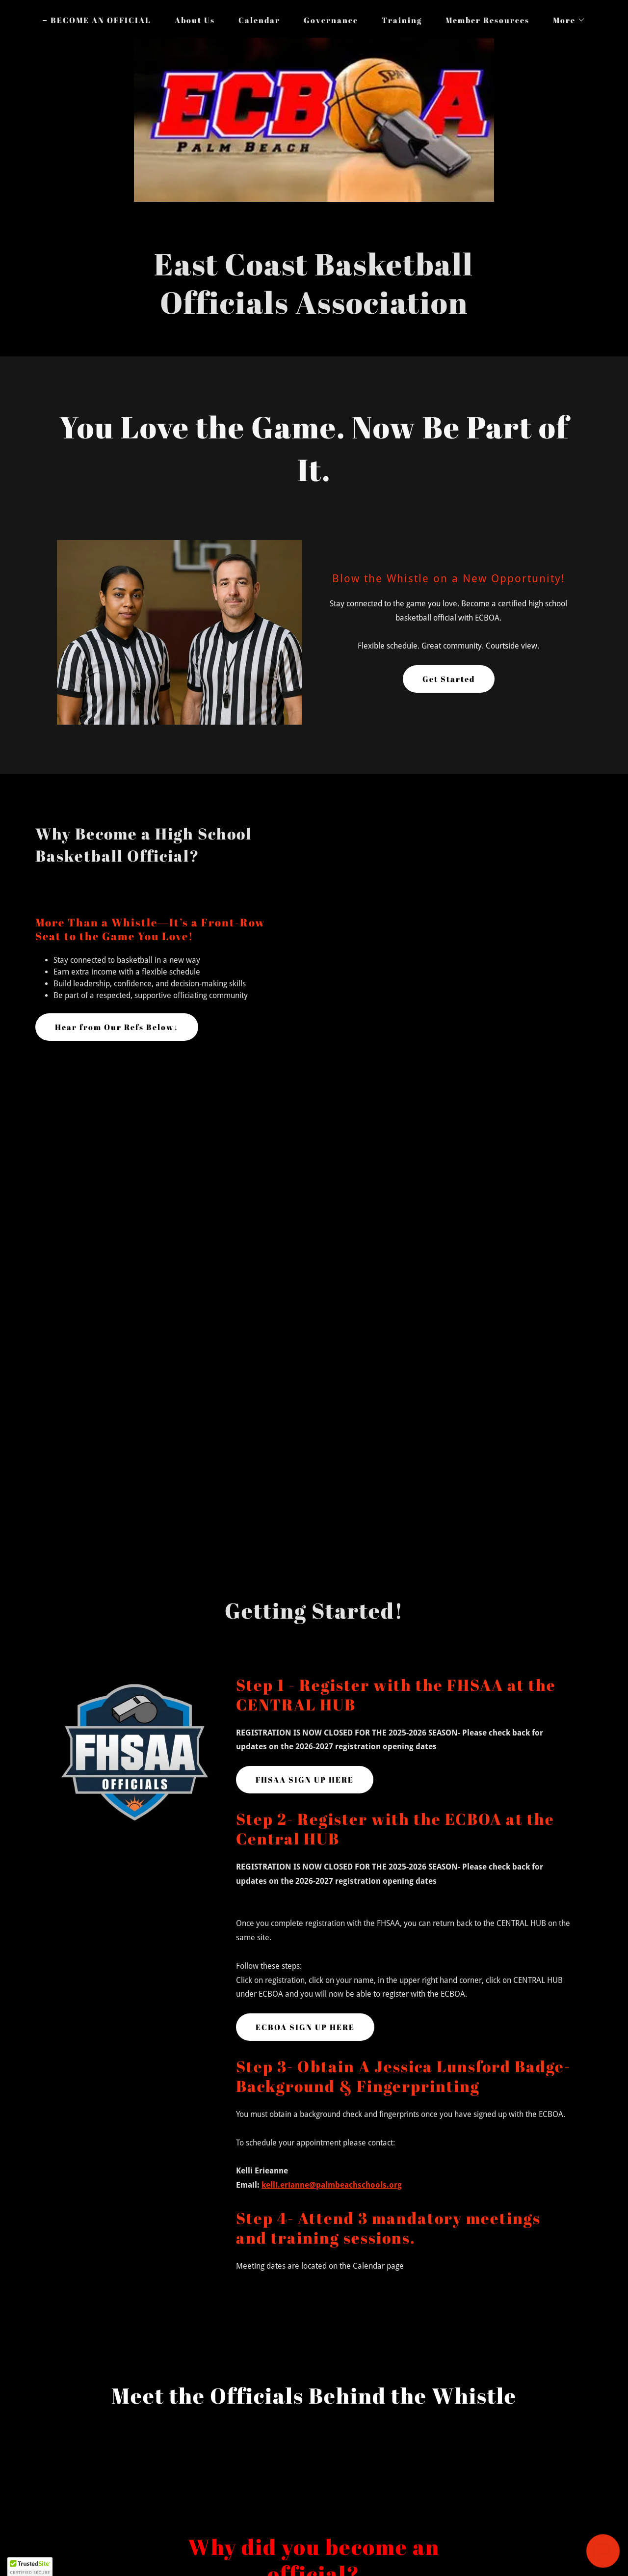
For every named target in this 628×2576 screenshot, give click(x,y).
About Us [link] (195, 20)
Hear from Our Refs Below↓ (117, 1027)
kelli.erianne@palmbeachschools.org (332, 2185)
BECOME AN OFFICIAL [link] (101, 20)
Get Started (448, 679)
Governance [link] (331, 20)
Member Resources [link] (487, 20)
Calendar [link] (259, 20)
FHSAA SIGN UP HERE (305, 1779)
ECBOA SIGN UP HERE (305, 2027)
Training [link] (402, 20)
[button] (565, 20)
